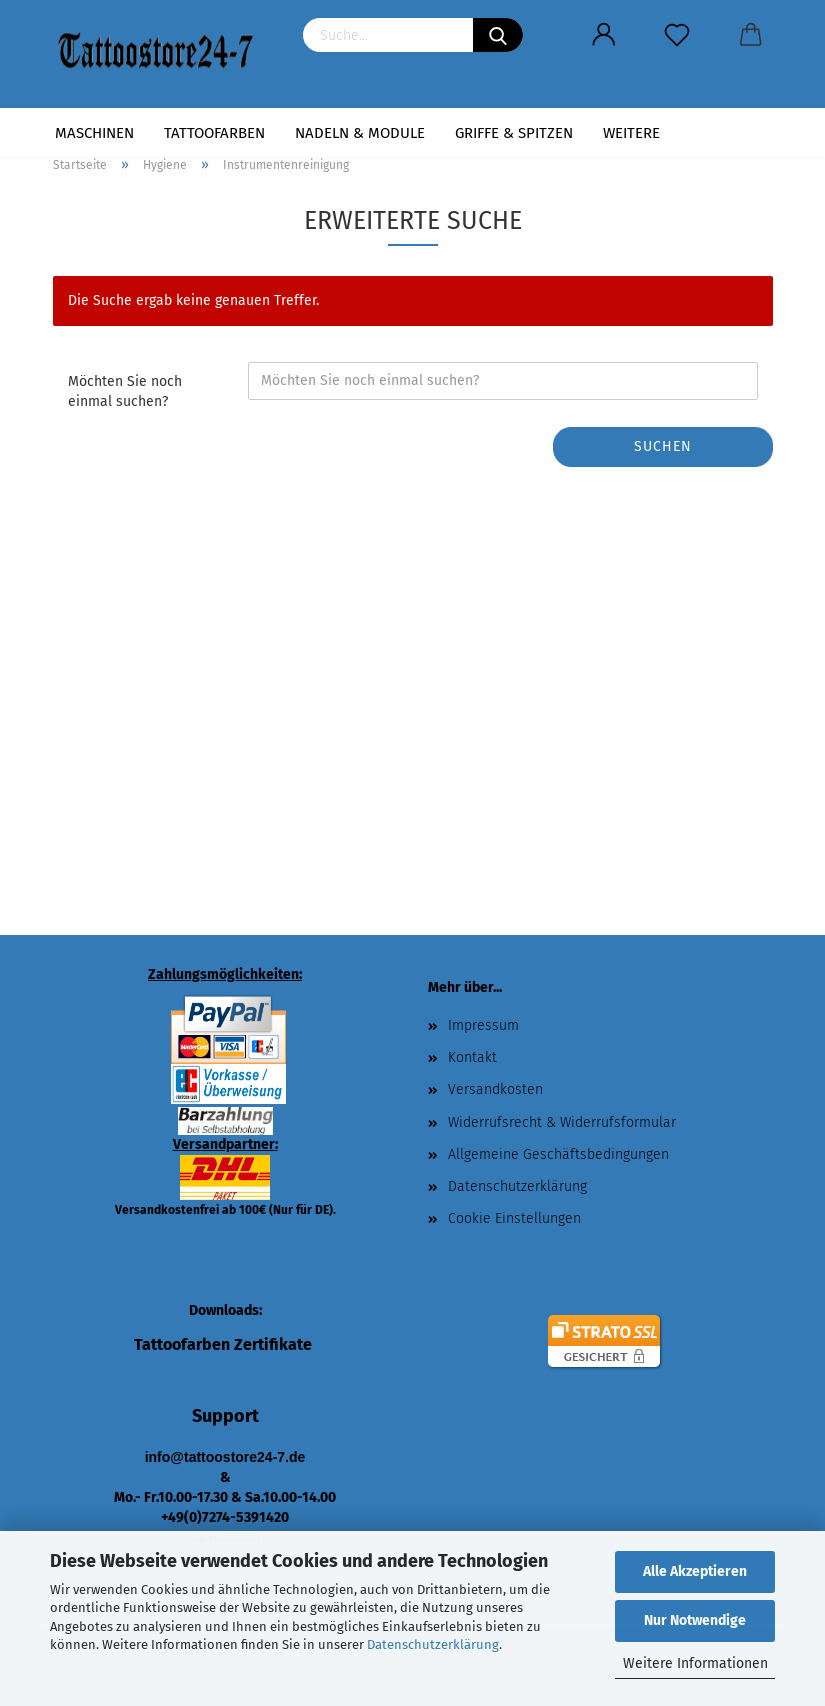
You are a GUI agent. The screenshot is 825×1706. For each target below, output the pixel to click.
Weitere (631, 133)
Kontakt (472, 1057)
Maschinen (94, 133)
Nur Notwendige (695, 1620)
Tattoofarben (214, 133)
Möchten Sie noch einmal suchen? (125, 391)
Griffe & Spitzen (514, 133)
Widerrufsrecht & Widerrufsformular (562, 1122)
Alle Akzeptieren (695, 1571)
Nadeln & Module (360, 133)
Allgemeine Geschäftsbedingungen (558, 1154)
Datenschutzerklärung (433, 1644)
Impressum (483, 1025)
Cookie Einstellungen (514, 1218)
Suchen (663, 446)
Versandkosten (495, 1089)
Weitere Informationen (695, 1663)
